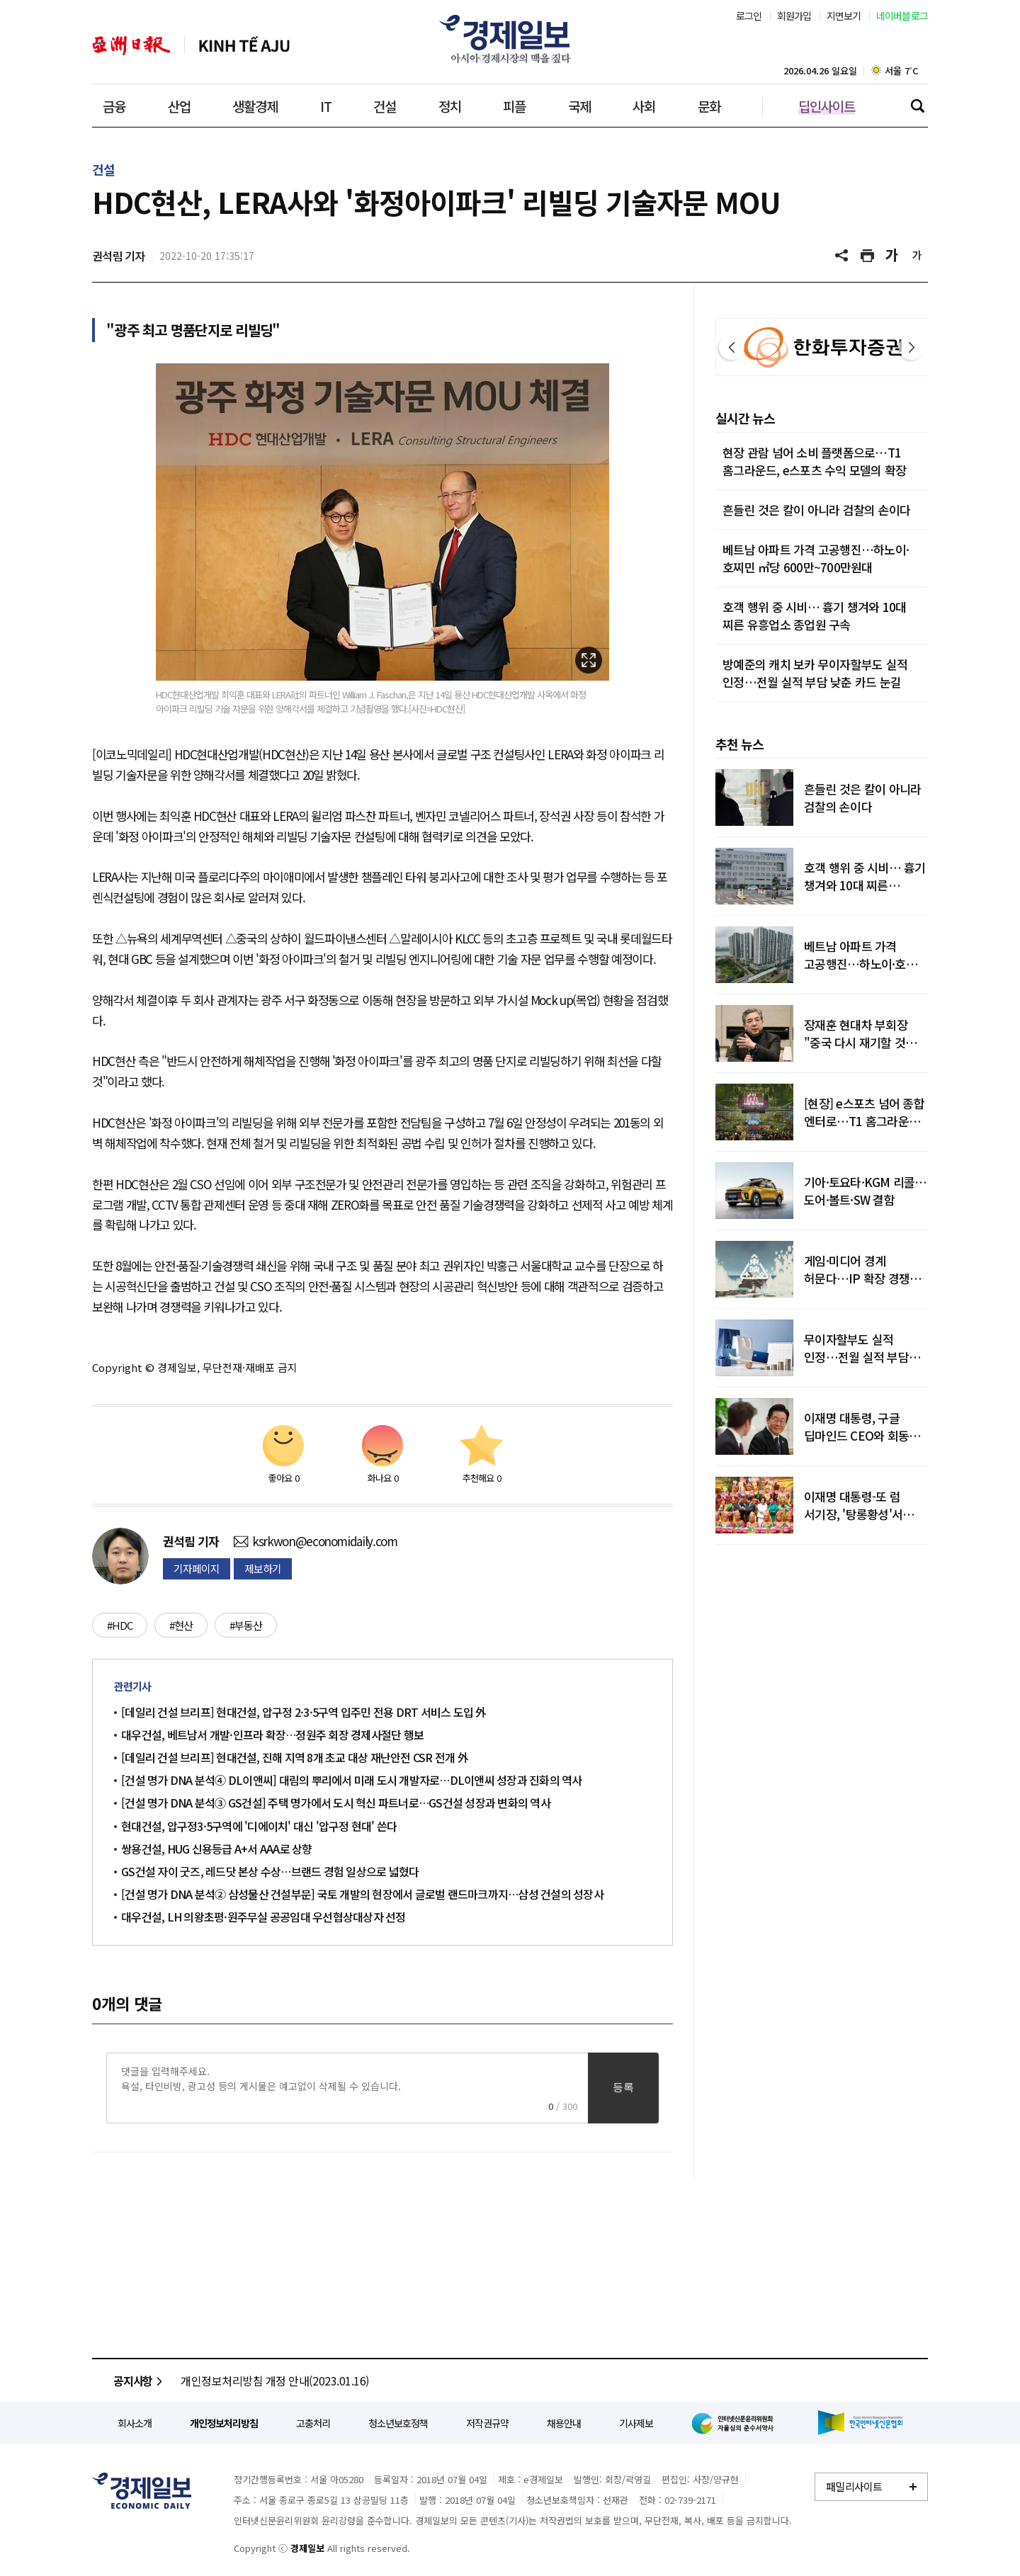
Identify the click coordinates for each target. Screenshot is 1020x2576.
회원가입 (794, 16)
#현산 (181, 1625)
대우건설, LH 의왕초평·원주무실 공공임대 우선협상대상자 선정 (263, 1916)
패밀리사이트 (854, 2486)
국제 (579, 105)
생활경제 (255, 105)
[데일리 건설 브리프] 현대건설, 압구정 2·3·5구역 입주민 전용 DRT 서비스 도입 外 (304, 1711)
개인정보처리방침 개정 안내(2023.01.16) (275, 2380)
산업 (179, 105)
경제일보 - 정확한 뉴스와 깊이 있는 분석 (141, 2491)
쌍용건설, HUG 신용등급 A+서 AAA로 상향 (216, 1848)
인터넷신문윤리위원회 (735, 2423)
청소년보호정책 (398, 2423)
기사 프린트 (867, 255)
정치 (449, 105)
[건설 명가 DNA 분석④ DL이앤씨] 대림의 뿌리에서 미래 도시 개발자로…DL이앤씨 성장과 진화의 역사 (351, 1779)
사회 (644, 105)
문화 (709, 105)
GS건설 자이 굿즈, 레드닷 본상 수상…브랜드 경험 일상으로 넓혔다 (270, 1871)
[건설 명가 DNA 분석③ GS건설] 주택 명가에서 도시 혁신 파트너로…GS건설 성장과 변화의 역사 (335, 1802)
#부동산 (246, 1625)
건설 (384, 105)
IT (326, 105)
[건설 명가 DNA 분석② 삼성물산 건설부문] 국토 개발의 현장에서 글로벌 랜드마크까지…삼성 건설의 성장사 (362, 1893)
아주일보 (131, 45)
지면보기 (844, 16)
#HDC (119, 1625)
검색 (917, 105)
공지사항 (139, 2380)
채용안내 (564, 2423)
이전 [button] (731, 347)
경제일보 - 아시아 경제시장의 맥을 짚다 (510, 39)
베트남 (244, 45)
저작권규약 (487, 2423)
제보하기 (262, 1568)
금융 (114, 105)
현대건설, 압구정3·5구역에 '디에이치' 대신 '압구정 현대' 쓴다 (259, 1825)
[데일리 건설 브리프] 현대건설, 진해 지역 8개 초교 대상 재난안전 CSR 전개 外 (294, 1757)
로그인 (749, 16)
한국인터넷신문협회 (860, 2422)
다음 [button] (911, 347)
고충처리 (313, 2423)
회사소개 (135, 2423)
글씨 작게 (917, 255)
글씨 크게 (892, 255)
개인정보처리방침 (224, 2423)
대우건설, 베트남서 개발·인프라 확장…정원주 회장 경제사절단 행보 (272, 1734)
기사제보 (636, 2423)
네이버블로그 (902, 16)
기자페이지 (197, 1568)
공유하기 (843, 255)
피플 (514, 105)
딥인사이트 (826, 105)
